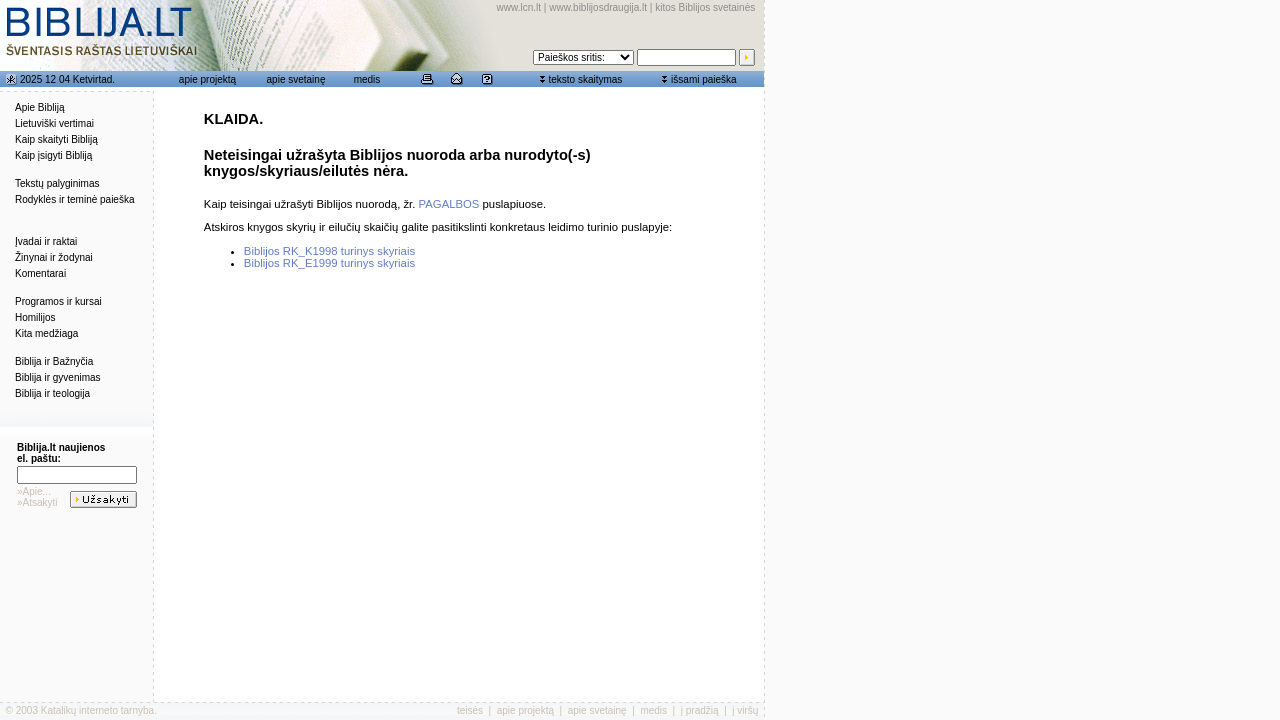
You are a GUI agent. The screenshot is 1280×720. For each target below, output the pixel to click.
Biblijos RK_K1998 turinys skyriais (329, 251)
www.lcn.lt (519, 7)
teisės (470, 710)
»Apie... (34, 491)
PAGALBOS (449, 204)
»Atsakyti (37, 502)
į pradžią (700, 710)
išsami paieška (704, 79)
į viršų (745, 710)
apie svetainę (296, 79)
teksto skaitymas (585, 79)
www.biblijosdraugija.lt (598, 7)
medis (367, 79)
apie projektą (207, 79)
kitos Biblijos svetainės (705, 7)
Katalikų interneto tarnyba (97, 710)
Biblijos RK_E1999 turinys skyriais (329, 263)
